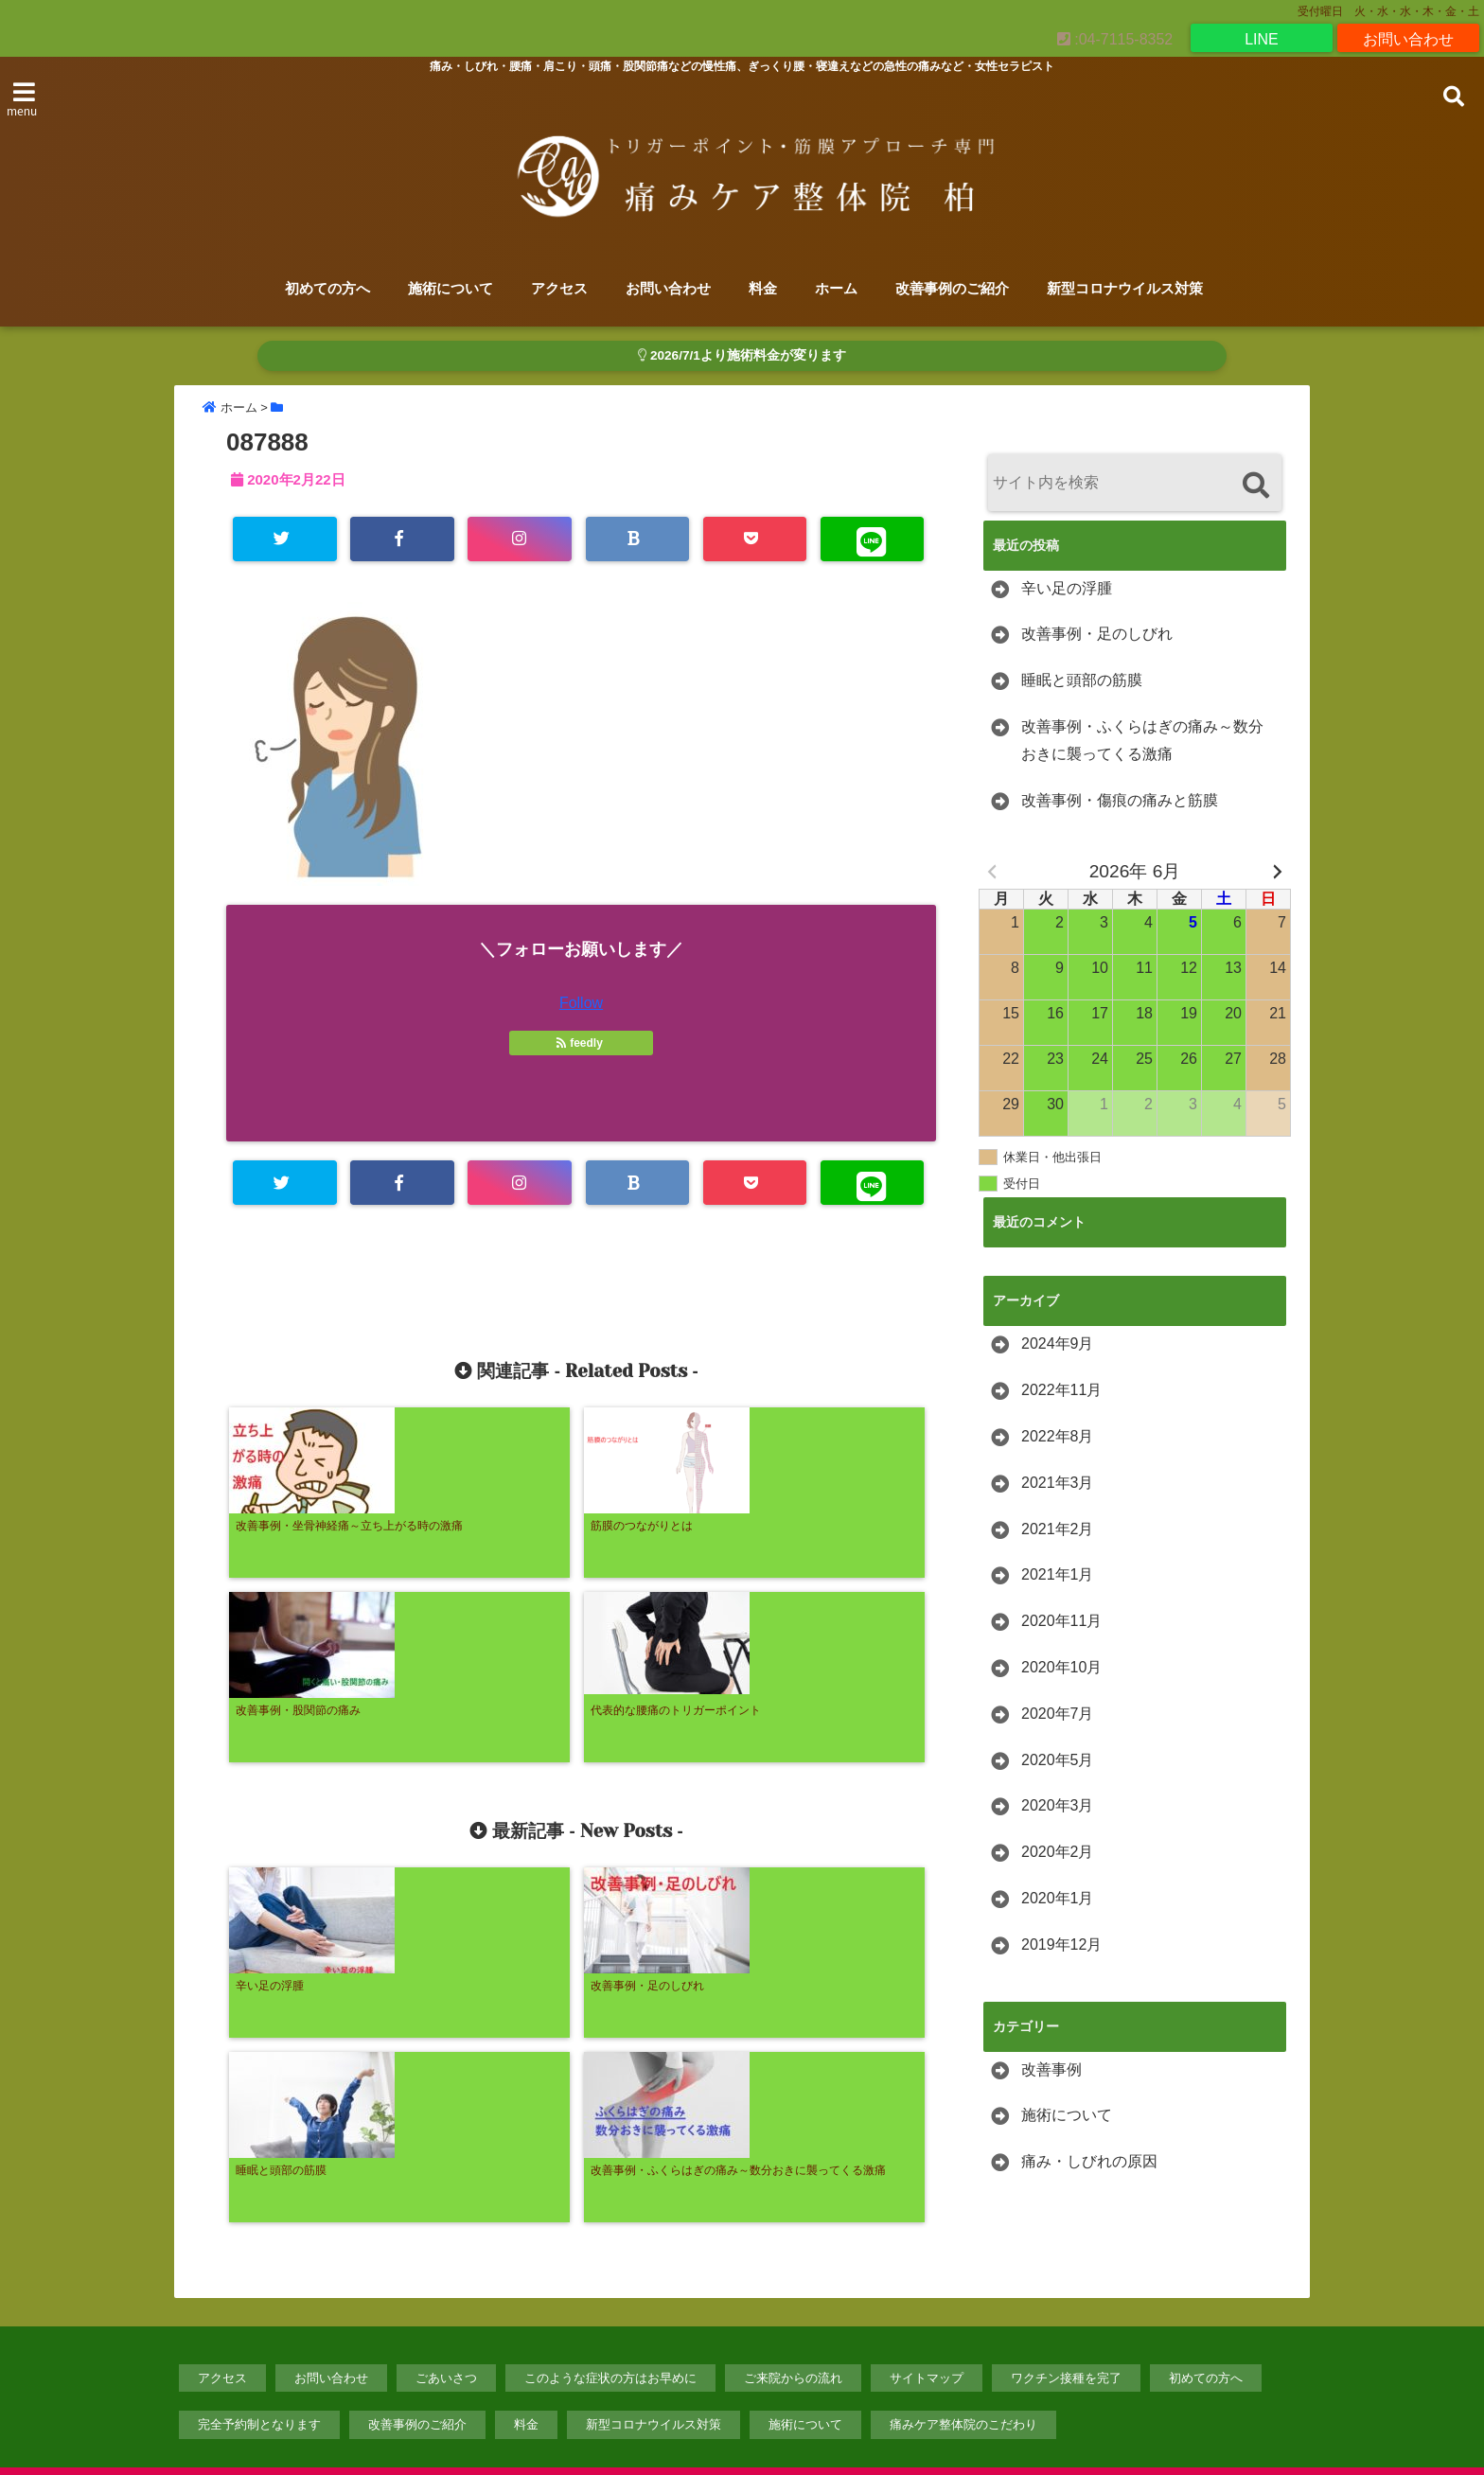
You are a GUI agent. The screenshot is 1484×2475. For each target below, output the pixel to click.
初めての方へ (327, 289)
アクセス (559, 289)
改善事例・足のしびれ (1097, 636)
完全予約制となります (259, 2385)
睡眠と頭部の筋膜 (1081, 682)
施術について (450, 289)
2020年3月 (1057, 1807)
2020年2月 (1057, 1854)
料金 (763, 289)
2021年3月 (1057, 1484)
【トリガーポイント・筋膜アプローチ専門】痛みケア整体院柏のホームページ (702, 2448)
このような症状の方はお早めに (610, 2338)
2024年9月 (1057, 1345)
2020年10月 (1061, 1668)
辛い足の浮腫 (1066, 589)
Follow (581, 1006)
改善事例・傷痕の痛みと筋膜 (1119, 801)
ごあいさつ (446, 2338)
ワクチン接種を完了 (1066, 2338)
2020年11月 (1061, 1623)
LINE (1262, 37)
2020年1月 (1057, 1899)
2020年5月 (1057, 1761)
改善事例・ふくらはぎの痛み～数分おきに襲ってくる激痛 (1142, 741)
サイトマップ (926, 2338)
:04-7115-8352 (1115, 37)
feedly (581, 1045)
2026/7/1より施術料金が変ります (742, 356)
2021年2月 (1057, 1530)
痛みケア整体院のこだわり (963, 2385)
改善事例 (1051, 2070)
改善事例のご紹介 (952, 289)
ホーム (836, 289)
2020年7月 (1057, 1714)
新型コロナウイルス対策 (1125, 289)
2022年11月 (1061, 1392)
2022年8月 (1057, 1437)
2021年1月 (1057, 1576)
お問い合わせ (1408, 37)
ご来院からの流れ (793, 2338)
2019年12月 (1061, 1945)
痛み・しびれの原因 (1089, 2163)
